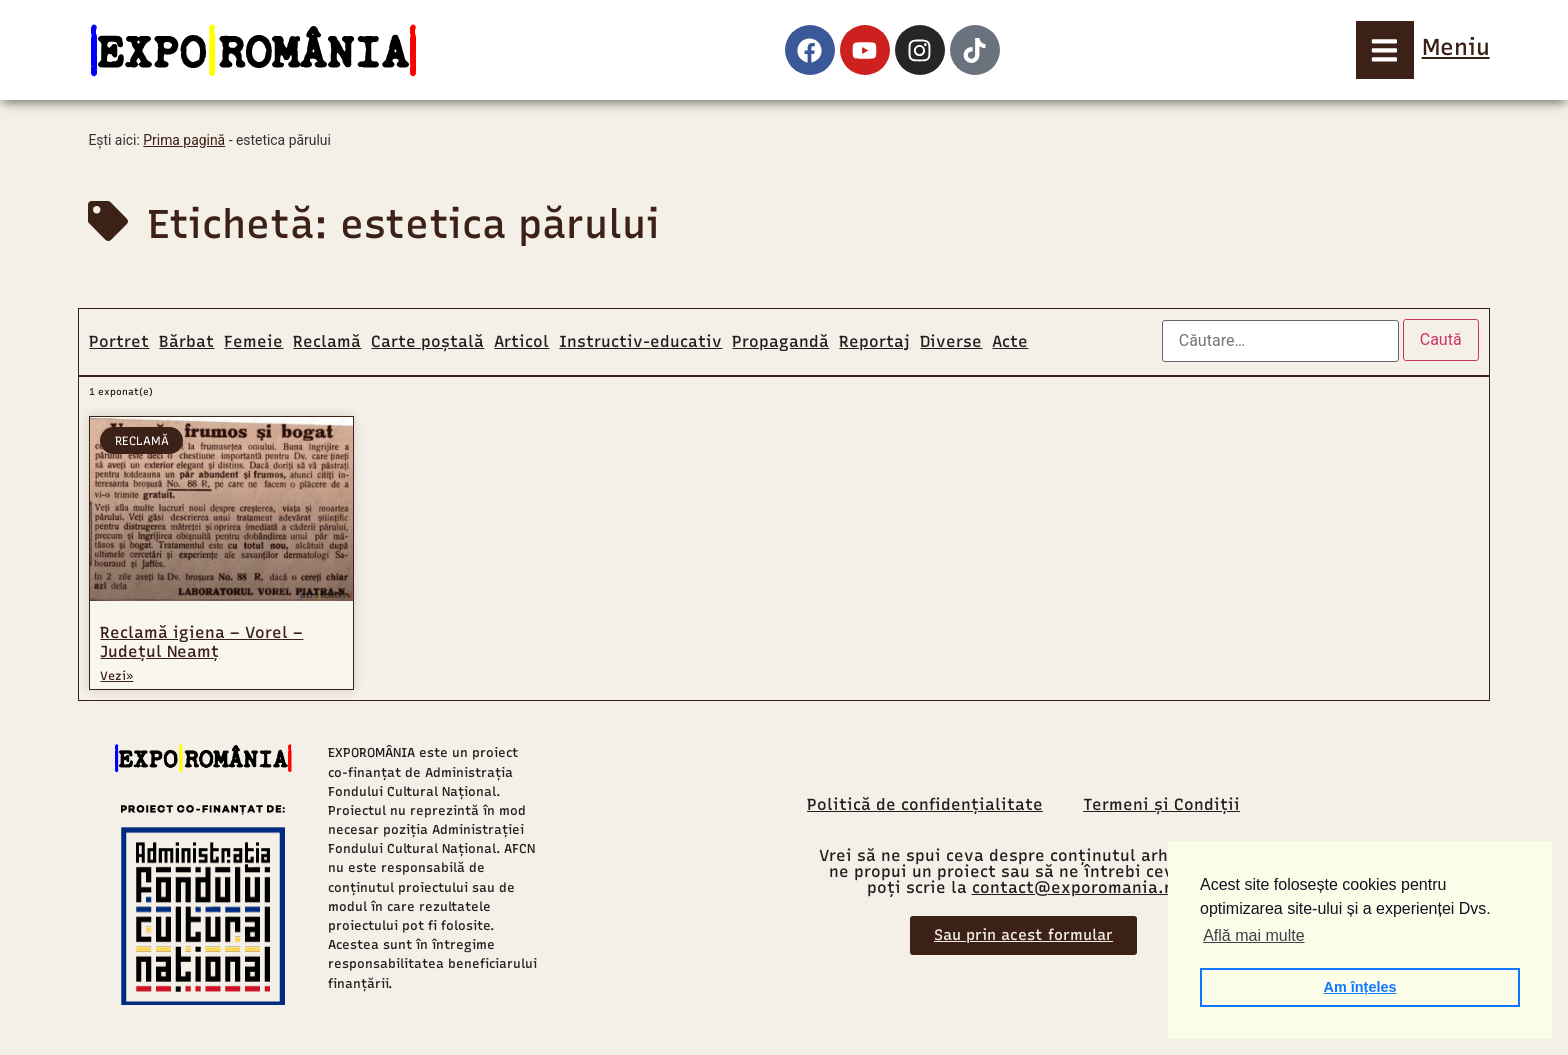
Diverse (951, 341)
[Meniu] (1385, 50)
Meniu (1456, 47)
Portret (119, 341)
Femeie (253, 341)
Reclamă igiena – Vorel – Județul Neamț (201, 642)
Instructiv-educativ (640, 341)
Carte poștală (427, 341)
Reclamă (327, 341)
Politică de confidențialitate (925, 804)
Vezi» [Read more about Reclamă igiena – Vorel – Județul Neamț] (116, 676)
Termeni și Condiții (1161, 804)
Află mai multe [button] (1253, 935)
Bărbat (186, 341)
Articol (521, 341)
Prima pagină (184, 140)
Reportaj (874, 341)
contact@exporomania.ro (1076, 887)
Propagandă (780, 341)
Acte (1010, 341)
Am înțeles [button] (1360, 987)
